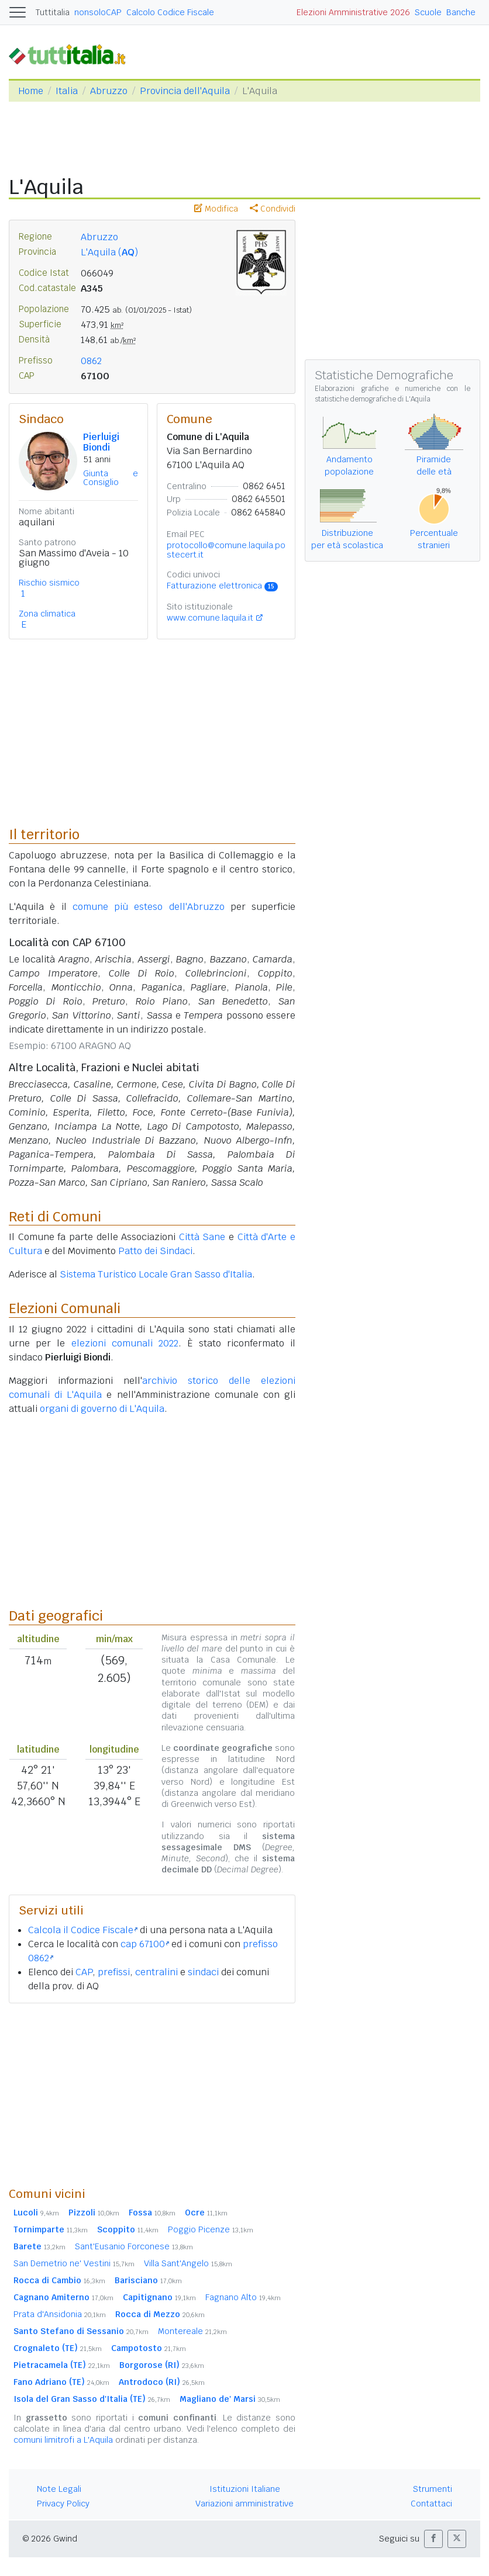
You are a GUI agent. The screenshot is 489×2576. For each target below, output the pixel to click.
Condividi (272, 208)
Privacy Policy (63, 2503)
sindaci (203, 1972)
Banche (461, 12)
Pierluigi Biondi (101, 442)
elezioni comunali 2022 (124, 1343)
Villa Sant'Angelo (188, 2263)
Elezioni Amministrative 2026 (353, 12)
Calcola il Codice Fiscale (82, 1930)
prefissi (114, 1972)
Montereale (192, 2331)
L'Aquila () (109, 252)
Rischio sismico (49, 582)
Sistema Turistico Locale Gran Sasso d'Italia (156, 1274)
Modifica (216, 208)
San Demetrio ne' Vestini (74, 2263)
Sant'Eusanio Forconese (134, 2246)
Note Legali (59, 2489)
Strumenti (432, 2489)
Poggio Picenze (210, 2229)
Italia (67, 91)
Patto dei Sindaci (155, 1251)
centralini (156, 1972)
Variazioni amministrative (244, 2503)
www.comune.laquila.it (210, 617)
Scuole (428, 12)
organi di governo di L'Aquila (102, 1409)
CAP (83, 1972)
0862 (91, 361)
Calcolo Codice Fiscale (170, 12)
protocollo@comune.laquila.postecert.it (226, 550)
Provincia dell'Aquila (185, 91)
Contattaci (431, 2503)
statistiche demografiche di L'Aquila (373, 399)
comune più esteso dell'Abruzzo (149, 907)
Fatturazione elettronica (222, 585)
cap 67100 (144, 1944)
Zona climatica (47, 613)
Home (30, 91)
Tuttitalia (53, 12)
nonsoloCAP (98, 12)
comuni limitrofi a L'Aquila (63, 2440)
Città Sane (202, 1237)
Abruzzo (109, 91)
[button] (433, 2539)
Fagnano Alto (243, 2297)
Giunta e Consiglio (110, 478)
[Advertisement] (152, 2094)
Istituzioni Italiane (244, 2489)
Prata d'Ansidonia (59, 2314)
